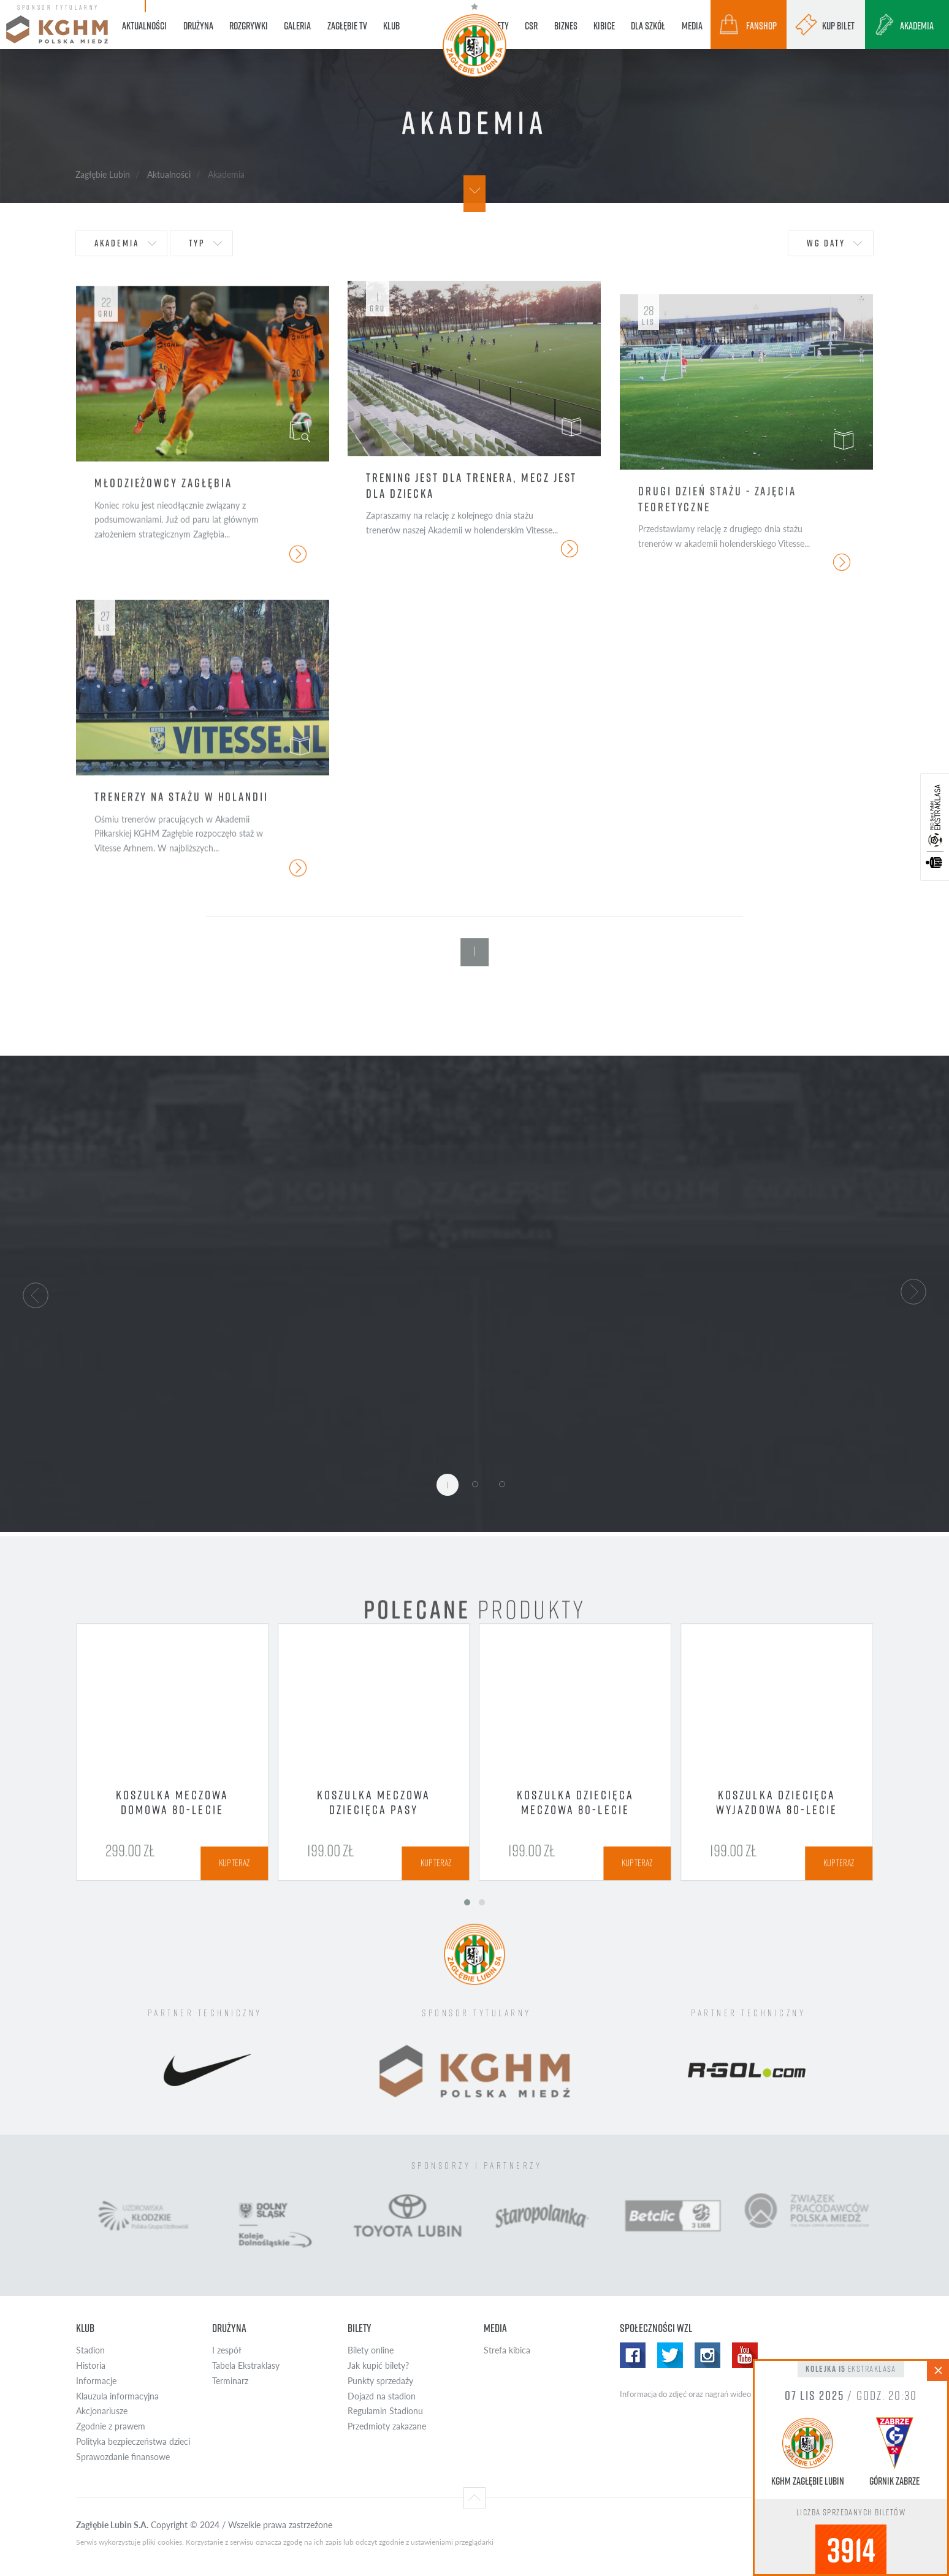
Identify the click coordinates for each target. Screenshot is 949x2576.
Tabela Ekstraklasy (246, 2365)
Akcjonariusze (102, 2411)
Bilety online (371, 2350)
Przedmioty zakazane (387, 2426)
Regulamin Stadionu (385, 2411)
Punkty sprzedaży (380, 2381)
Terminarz (230, 2381)
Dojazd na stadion (382, 2396)
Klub (85, 2328)
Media (495, 2328)
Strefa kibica (507, 2350)
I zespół (226, 2350)
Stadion (90, 2350)
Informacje (96, 2381)
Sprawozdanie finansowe (123, 2457)
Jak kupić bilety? (378, 2365)
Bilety (360, 2328)
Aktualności (169, 174)
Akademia (116, 243)
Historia (90, 2365)
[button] (35, 1293)
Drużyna (229, 2328)
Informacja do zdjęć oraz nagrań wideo (685, 2393)
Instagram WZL (707, 2355)
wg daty (826, 243)
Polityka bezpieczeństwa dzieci (133, 2441)
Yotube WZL (745, 2355)
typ (197, 243)
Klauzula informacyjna (117, 2396)
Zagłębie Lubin (102, 174)
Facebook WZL (633, 2355)
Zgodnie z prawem (110, 2426)
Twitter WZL (670, 2355)
